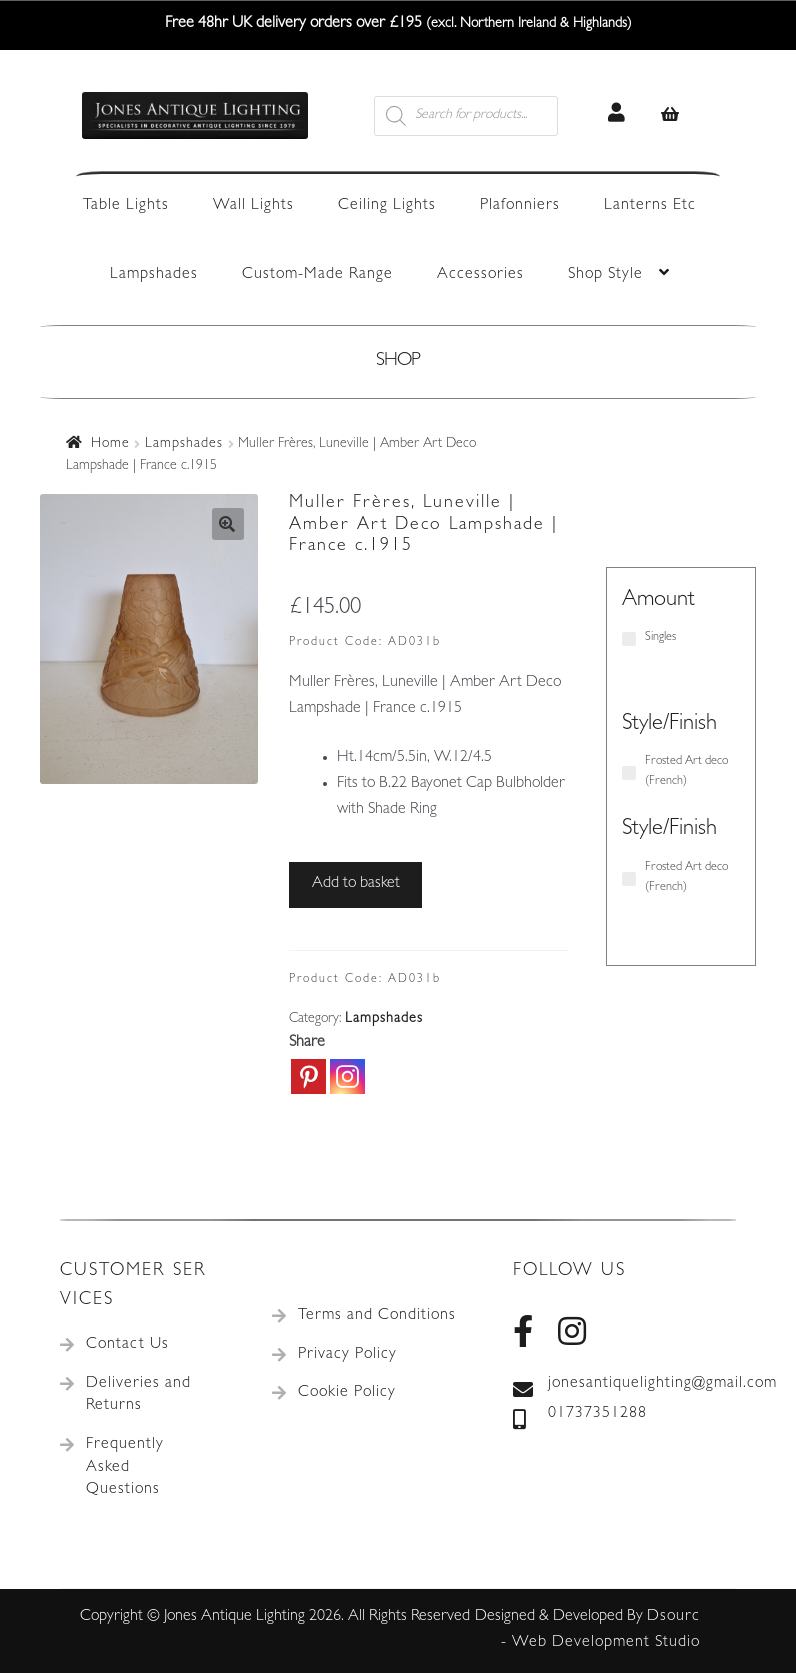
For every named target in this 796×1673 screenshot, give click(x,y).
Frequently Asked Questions (125, 1467)
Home (110, 444)
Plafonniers (520, 206)
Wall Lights (253, 206)
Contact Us (127, 1345)
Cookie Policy (347, 1393)
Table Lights (126, 206)
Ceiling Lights (387, 206)
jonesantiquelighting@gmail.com (624, 1385)
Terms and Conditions (377, 1316)
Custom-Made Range (317, 275)
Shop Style (605, 275)
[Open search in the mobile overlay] (489, 116)
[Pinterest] (308, 1076)
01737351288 (580, 1415)
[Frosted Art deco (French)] (629, 773)
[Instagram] (347, 1076)
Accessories (480, 275)
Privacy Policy (347, 1355)
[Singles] (629, 639)
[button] (228, 524)
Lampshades (154, 275)
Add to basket (356, 884)
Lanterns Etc (650, 206)
